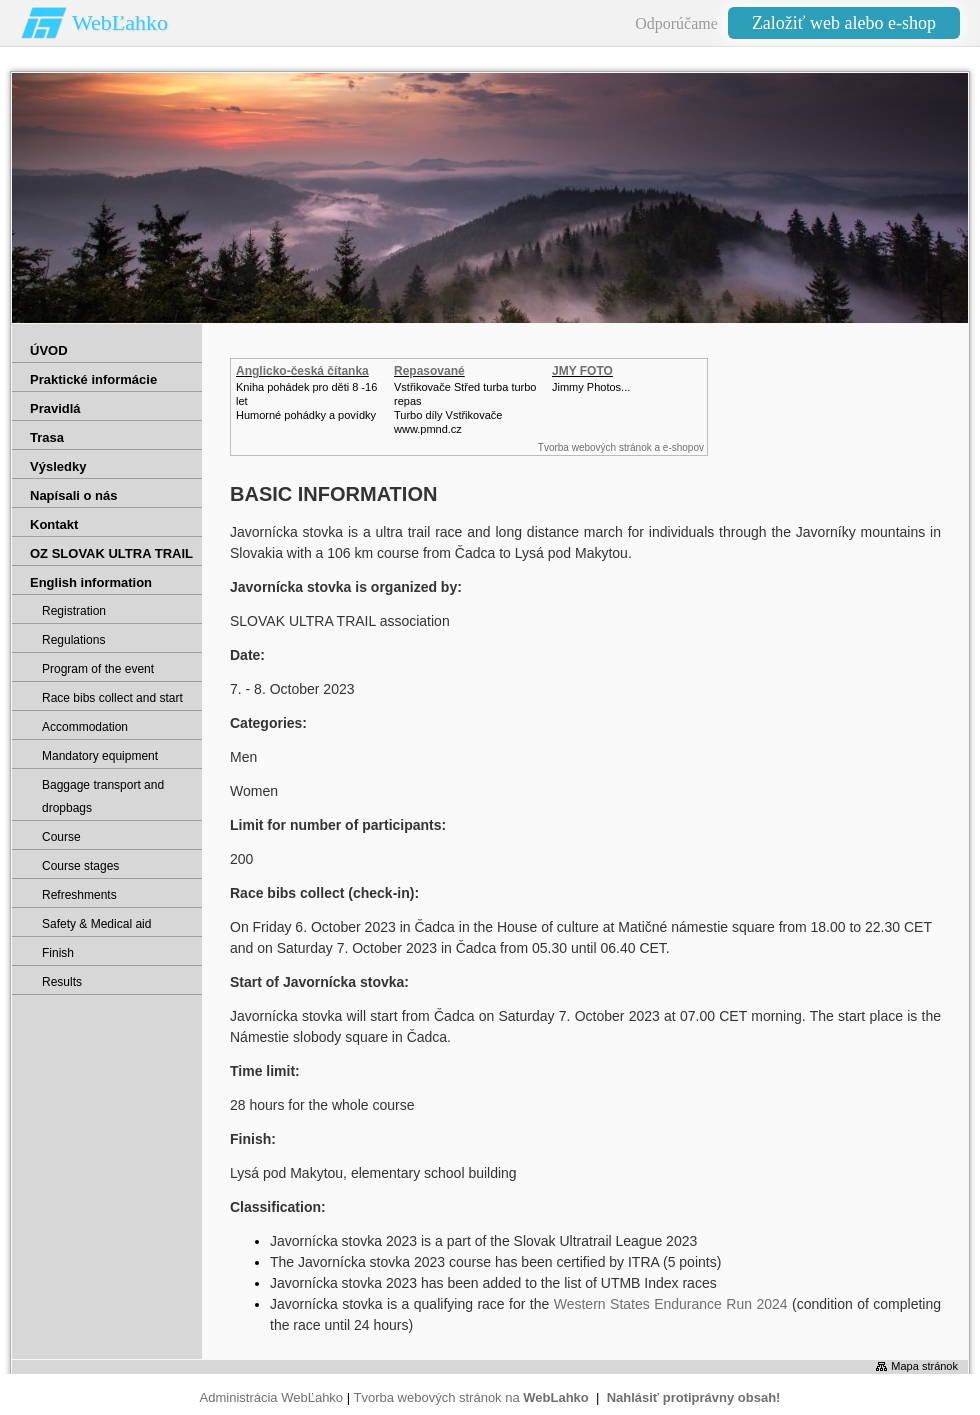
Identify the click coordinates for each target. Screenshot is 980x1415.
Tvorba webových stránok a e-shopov (621, 447)
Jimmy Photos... (591, 387)
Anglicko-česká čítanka (302, 371)
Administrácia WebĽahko (272, 1397)
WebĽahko (120, 22)
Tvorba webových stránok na (470, 1397)
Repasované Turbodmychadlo (442, 378)
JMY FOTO (582, 371)
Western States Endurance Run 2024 (671, 1304)
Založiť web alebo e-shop (844, 23)
